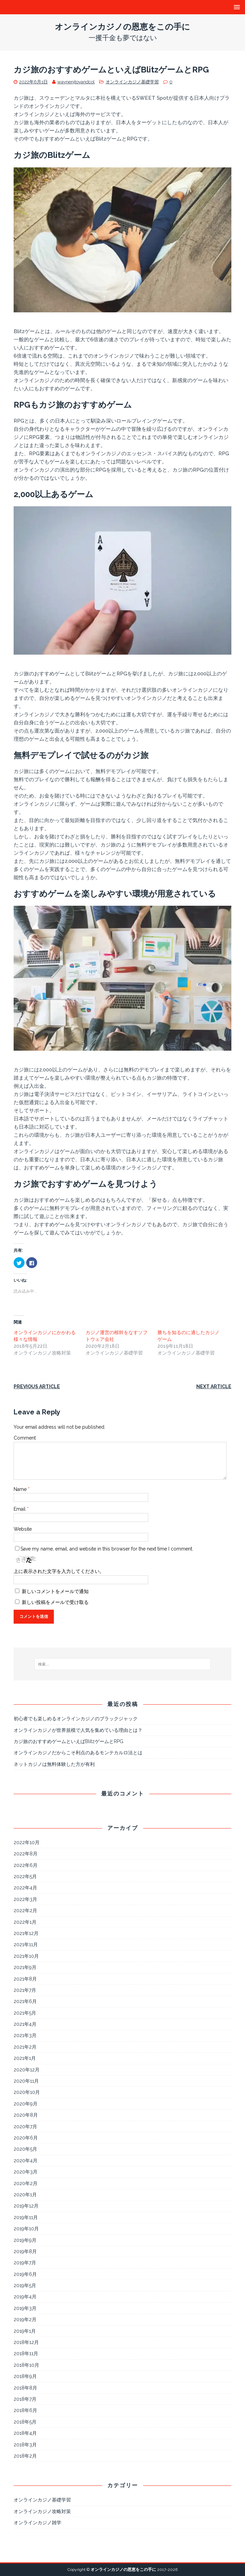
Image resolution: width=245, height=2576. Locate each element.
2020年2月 (25, 2183)
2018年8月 (25, 2388)
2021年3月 (25, 2035)
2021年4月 (25, 2024)
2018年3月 (25, 2444)
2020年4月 (25, 2160)
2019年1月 (25, 2331)
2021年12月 (26, 1933)
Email (20, 1509)
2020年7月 (25, 2126)
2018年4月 (25, 2433)
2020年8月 (26, 2115)
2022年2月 (25, 1910)
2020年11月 (26, 2081)
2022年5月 (25, 1876)
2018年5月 (25, 2422)
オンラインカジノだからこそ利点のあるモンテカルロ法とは (78, 1752)
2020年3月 (25, 2172)
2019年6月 (25, 2274)
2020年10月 (27, 2092)
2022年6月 (25, 1865)
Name (21, 1489)
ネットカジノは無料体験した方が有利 (54, 1764)
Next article (213, 1386)
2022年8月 (25, 1853)
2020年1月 (25, 2194)
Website (23, 1529)
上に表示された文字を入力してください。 (59, 1571)
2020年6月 (26, 2137)
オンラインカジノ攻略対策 (42, 2511)
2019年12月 (26, 2206)
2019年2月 (25, 2319)
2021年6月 (25, 2001)
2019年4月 (25, 2296)
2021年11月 (26, 1944)
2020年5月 (25, 2149)
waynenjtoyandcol (76, 81)
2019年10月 (26, 2228)
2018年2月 (25, 2456)
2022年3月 (25, 1899)
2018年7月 (25, 2399)
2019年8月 (25, 2251)
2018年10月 (26, 2365)
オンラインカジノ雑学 (37, 2522)
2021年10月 (26, 1956)
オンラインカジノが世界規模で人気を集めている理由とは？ (78, 1730)
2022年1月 (25, 1922)
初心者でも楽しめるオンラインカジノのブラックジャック (76, 1718)
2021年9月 (25, 1967)
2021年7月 (25, 1990)
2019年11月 (26, 2217)
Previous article (37, 1386)
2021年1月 (25, 2058)
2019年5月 (25, 2285)
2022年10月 (27, 1842)
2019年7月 (25, 2262)
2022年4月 (25, 1887)
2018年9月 (25, 2376)
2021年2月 (25, 2047)
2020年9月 (25, 2103)
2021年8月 (25, 1979)
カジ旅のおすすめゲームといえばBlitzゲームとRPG (68, 1741)
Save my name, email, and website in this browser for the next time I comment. (106, 1549)
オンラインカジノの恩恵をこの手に (123, 2569)
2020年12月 (27, 2069)
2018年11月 (26, 2353)
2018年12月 (26, 2342)
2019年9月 (25, 2240)
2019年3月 (25, 2308)
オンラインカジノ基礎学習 (132, 81)
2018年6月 (25, 2410)
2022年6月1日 (33, 81)
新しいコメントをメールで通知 (55, 1591)
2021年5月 (25, 2013)
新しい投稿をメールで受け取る (55, 1602)
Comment (25, 1438)
